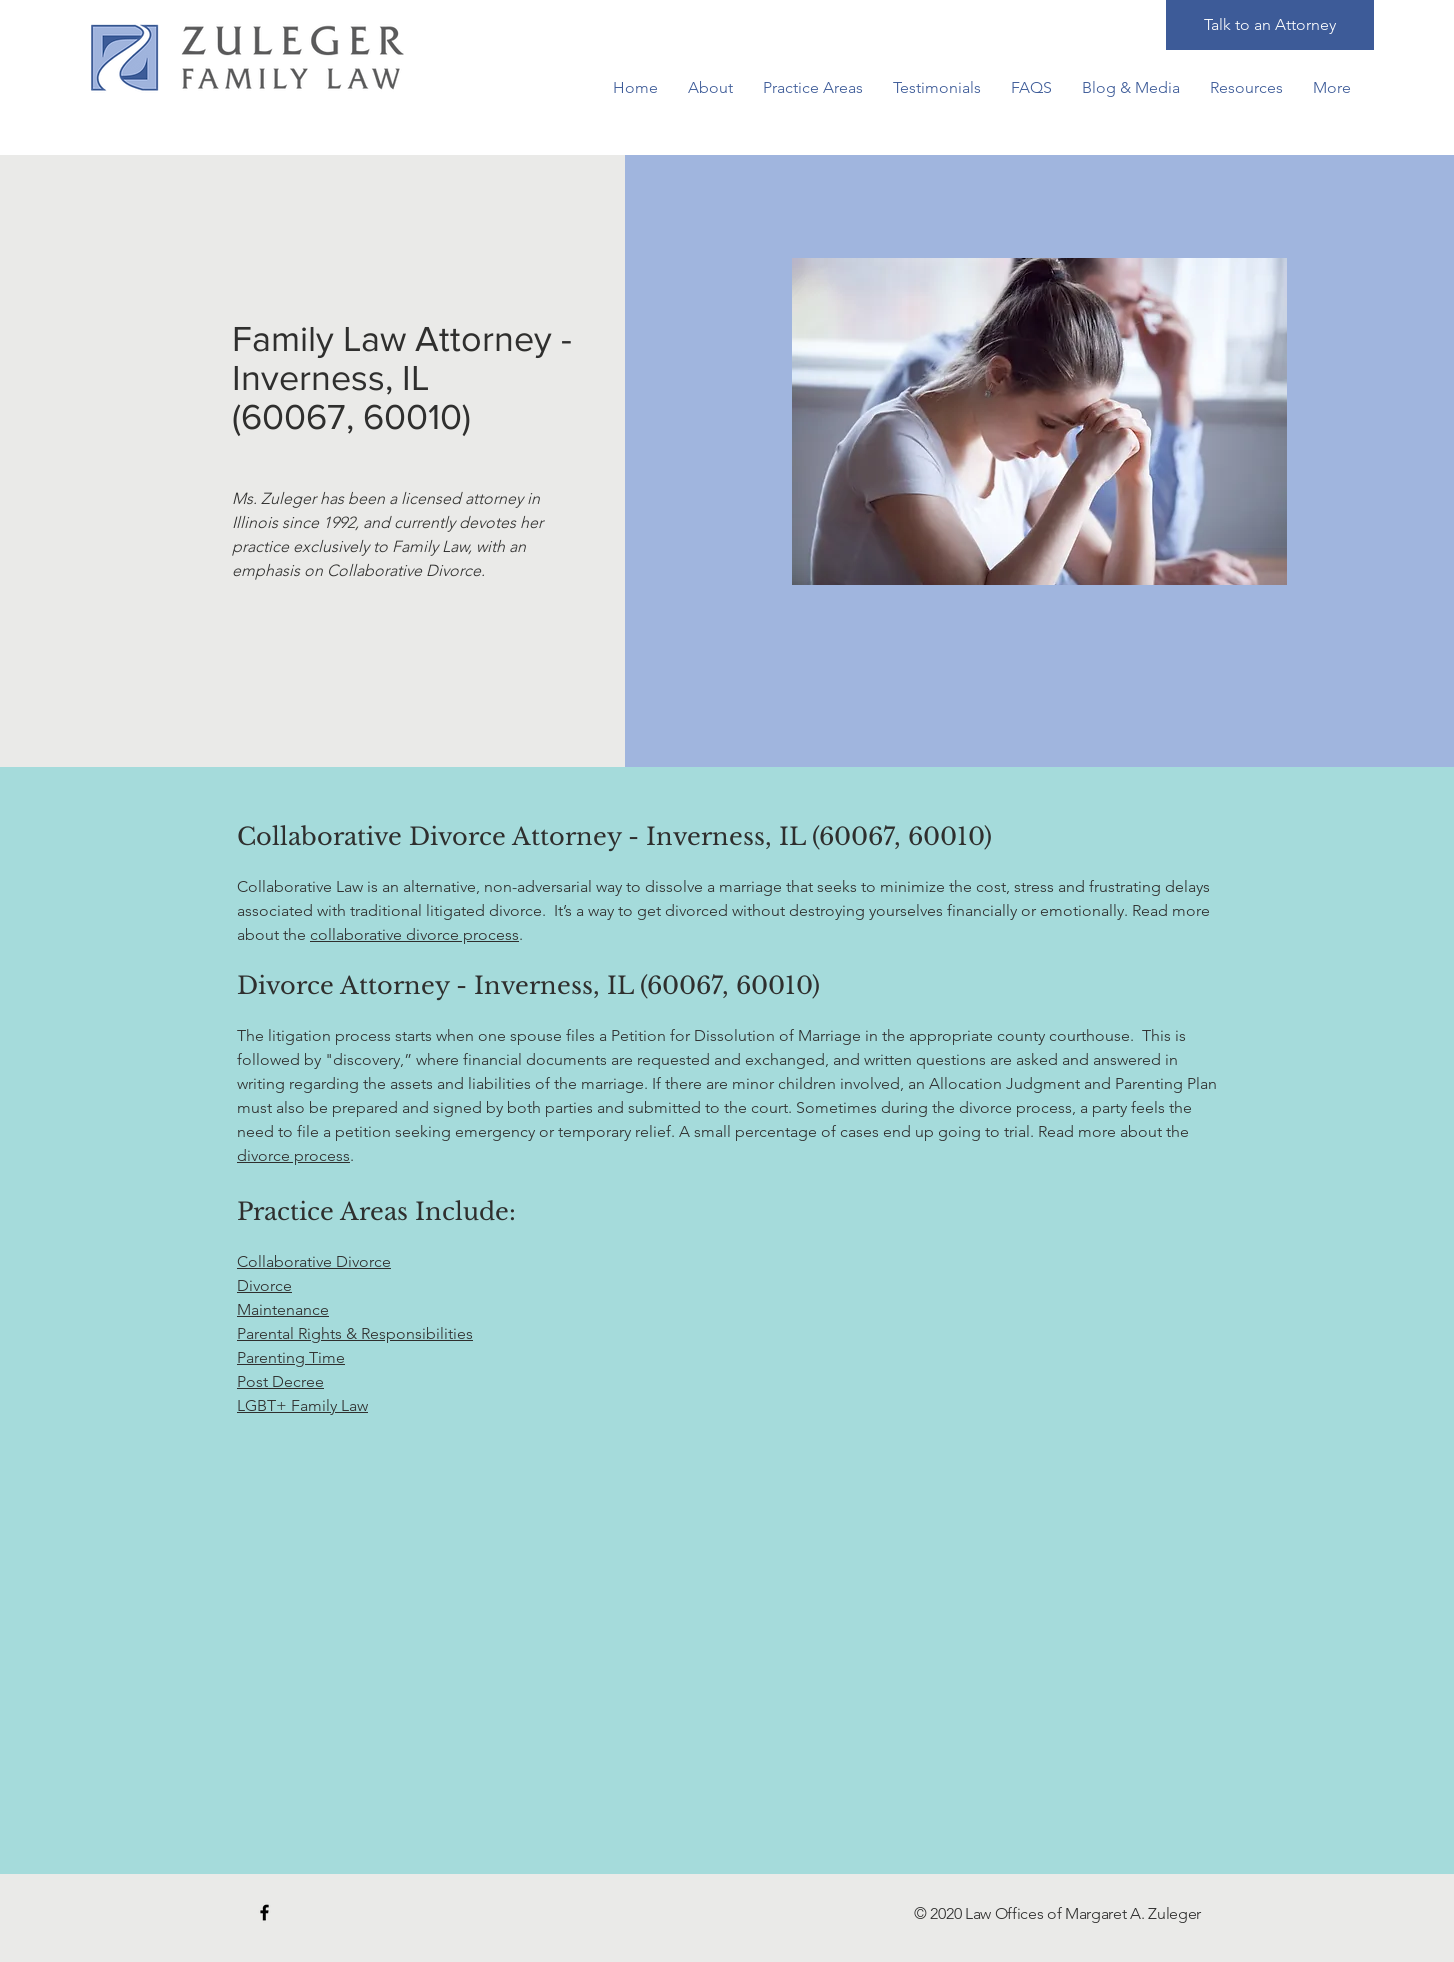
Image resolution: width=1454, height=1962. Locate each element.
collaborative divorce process (414, 934)
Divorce (264, 1285)
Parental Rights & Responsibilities (355, 1333)
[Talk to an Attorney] (1270, 25)
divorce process (293, 1155)
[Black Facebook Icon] (264, 1912)
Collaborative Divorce (314, 1261)
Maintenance (283, 1309)
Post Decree (280, 1381)
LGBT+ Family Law (302, 1405)
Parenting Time (291, 1357)
